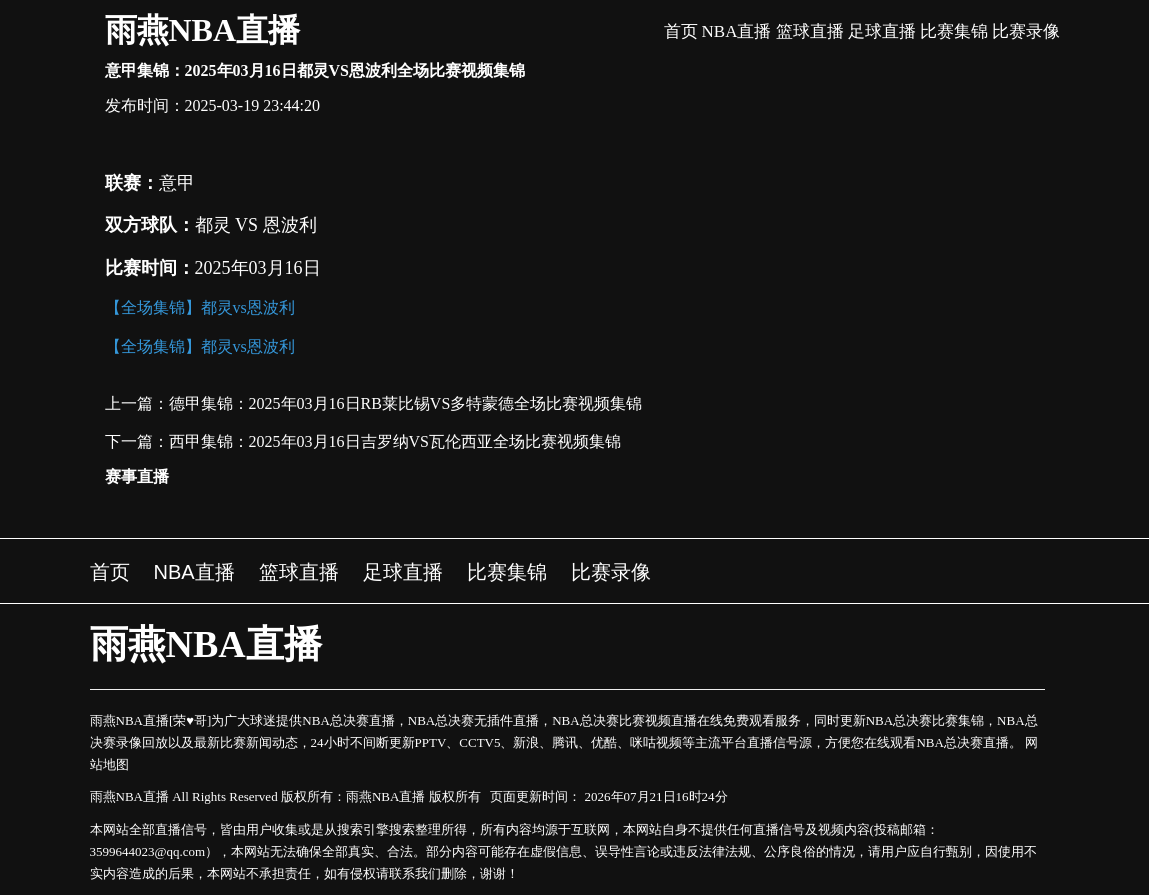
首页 (681, 31)
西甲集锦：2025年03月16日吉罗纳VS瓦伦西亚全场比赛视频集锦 (395, 441)
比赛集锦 (954, 31)
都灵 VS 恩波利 (256, 225)
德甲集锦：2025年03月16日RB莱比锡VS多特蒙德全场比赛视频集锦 (406, 403)
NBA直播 (737, 31)
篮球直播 (810, 31)
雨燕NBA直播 (203, 30)
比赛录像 (1026, 31)
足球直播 (882, 31)
